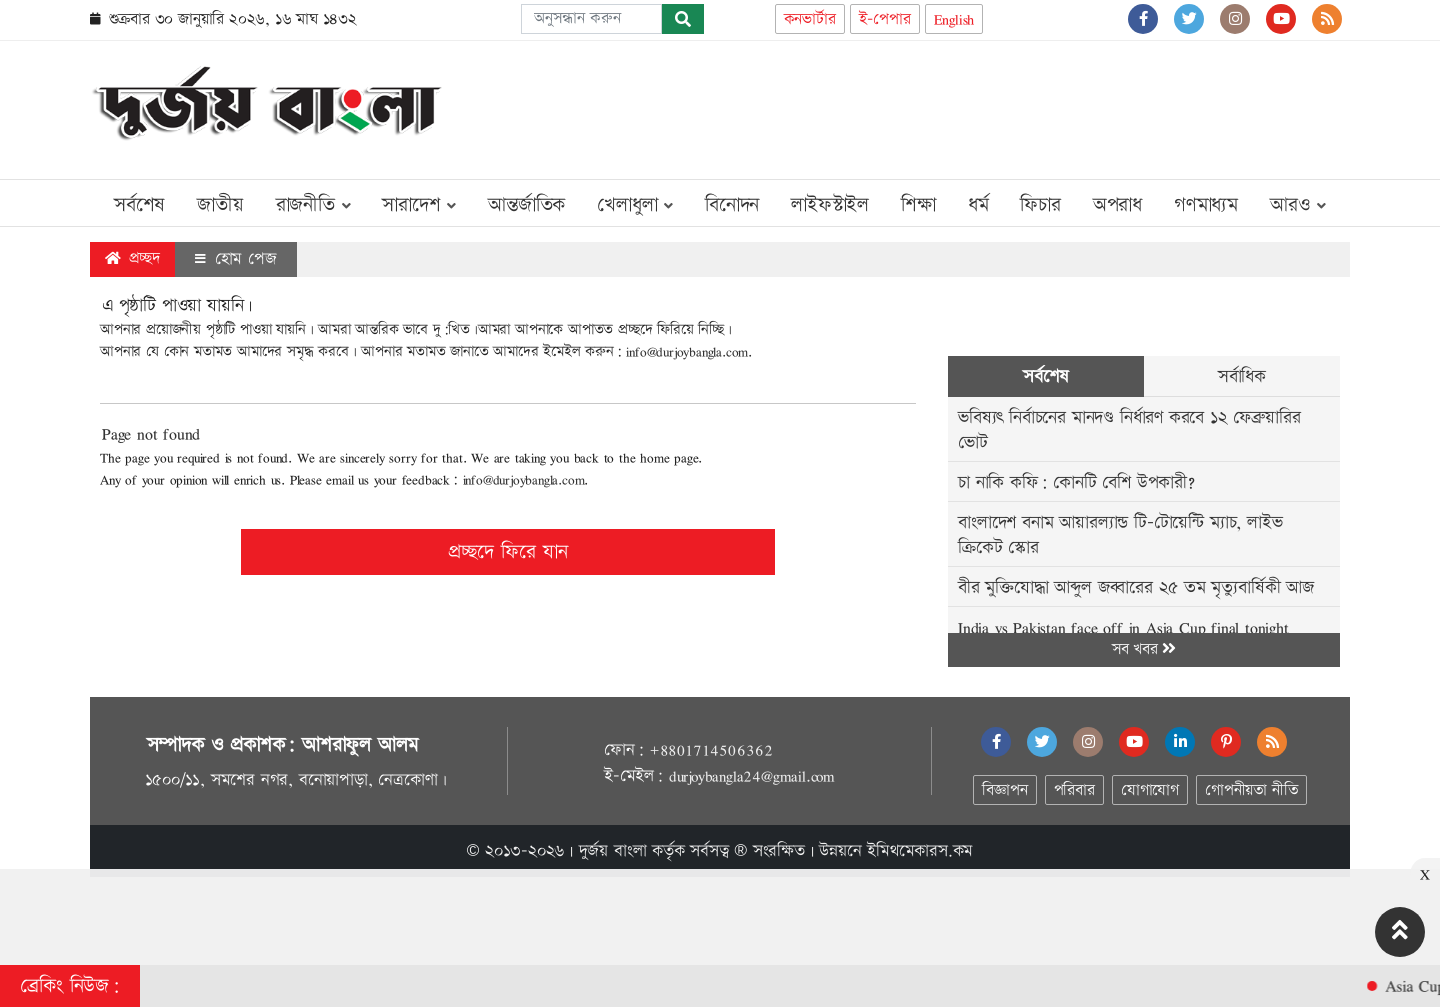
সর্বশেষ (139, 205)
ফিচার (1040, 205)
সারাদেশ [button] (419, 205)
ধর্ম (978, 205)
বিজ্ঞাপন (1004, 790)
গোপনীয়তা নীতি (1251, 790)
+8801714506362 (710, 750)
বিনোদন (732, 205)
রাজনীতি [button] (313, 205)
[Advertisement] (986, 106)
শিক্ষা (918, 205)
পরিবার (1074, 790)
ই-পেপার (885, 19)
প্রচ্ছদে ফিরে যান (508, 552)
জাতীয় (220, 205)
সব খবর (1144, 649)
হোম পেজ (236, 259)
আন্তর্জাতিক (526, 205)
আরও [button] (1298, 205)
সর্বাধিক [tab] (1242, 376)
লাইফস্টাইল (830, 205)
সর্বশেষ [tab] (1045, 376)
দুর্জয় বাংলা (613, 851)
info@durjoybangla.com (687, 351)
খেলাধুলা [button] (635, 205)
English (954, 19)
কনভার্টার (810, 19)
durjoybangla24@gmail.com (752, 776)
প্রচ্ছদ (132, 258)
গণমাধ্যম (1206, 205)
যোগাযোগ (1150, 790)
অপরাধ (1117, 205)
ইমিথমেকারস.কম (920, 851)
